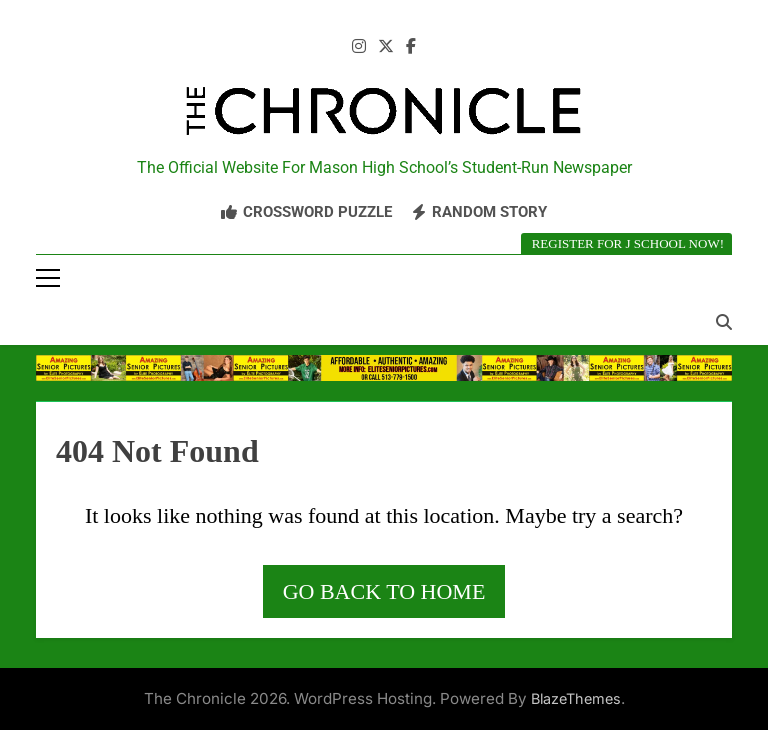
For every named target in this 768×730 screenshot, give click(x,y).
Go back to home (384, 591)
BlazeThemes (576, 698)
